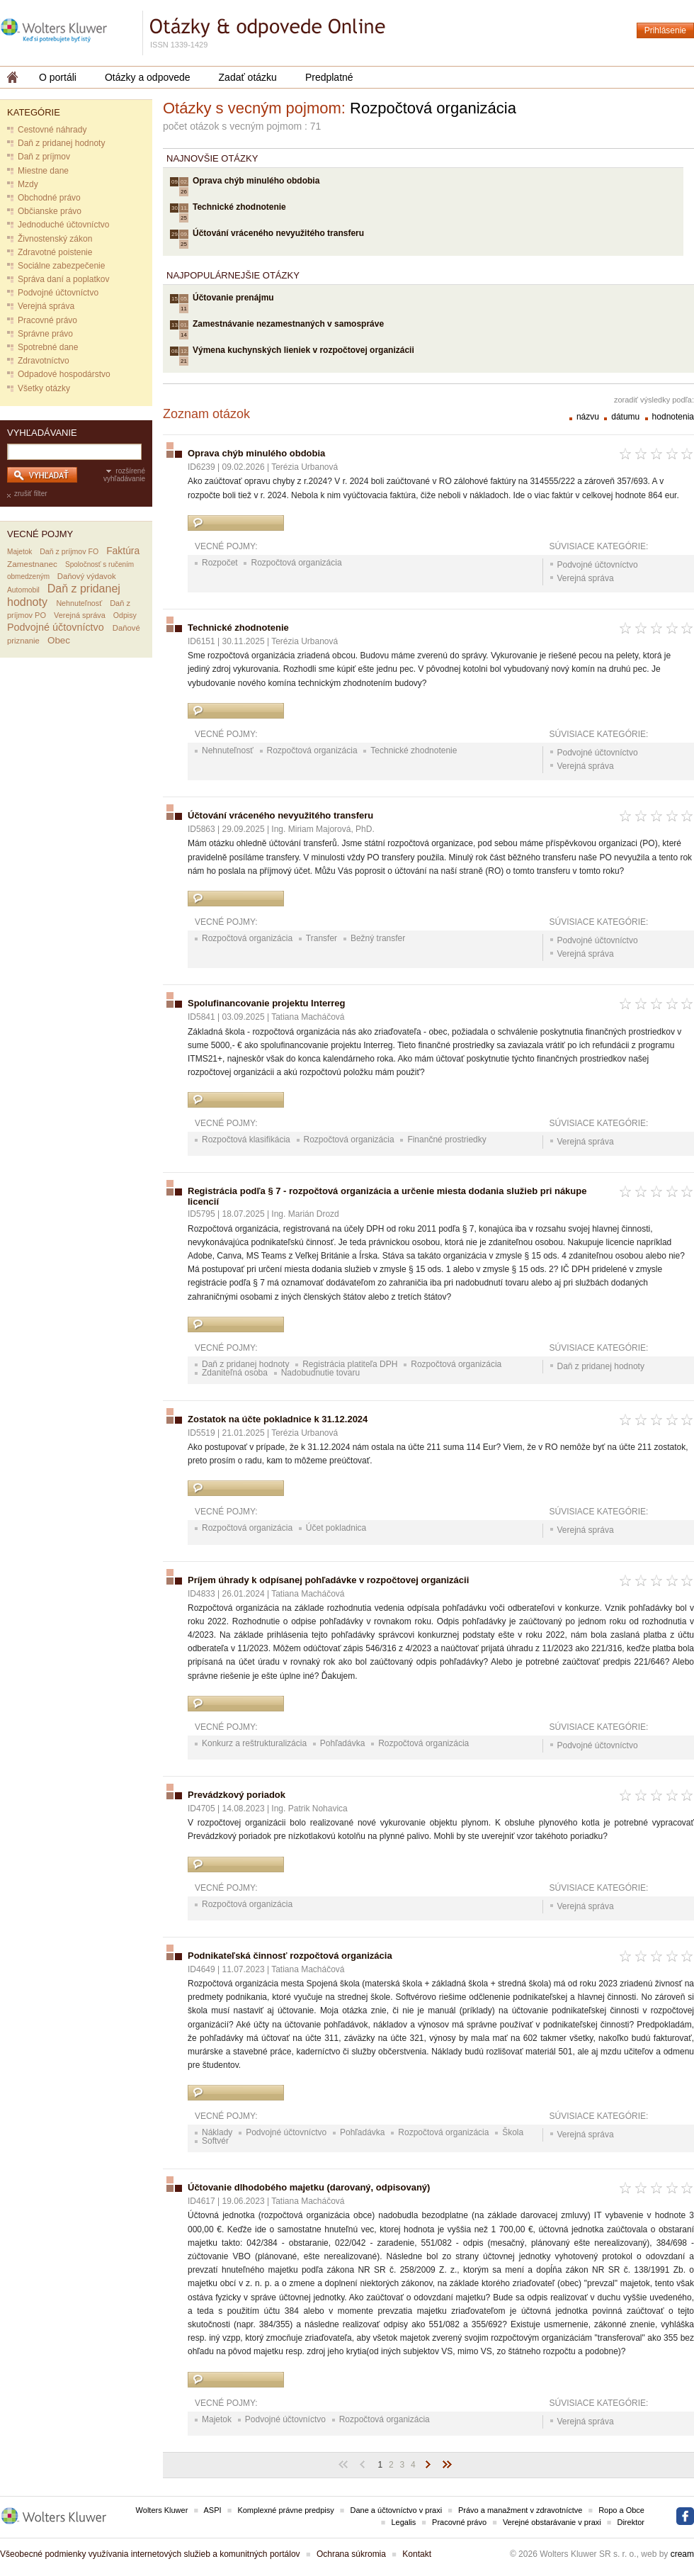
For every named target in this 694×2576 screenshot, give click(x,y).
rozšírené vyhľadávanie (124, 475)
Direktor (630, 2522)
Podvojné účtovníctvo (58, 293)
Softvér (215, 2141)
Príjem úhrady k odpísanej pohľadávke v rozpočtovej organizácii (328, 1580)
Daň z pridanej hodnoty (61, 143)
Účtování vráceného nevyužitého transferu (278, 233)
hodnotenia (673, 417)
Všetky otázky (44, 388)
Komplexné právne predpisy (285, 2510)
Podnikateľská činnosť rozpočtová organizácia (290, 1955)
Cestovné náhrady (52, 130)
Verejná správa (46, 306)
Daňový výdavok (86, 576)
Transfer (321, 938)
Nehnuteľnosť (79, 603)
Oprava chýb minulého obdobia (256, 181)
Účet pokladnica (336, 1528)
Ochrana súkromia (351, 2554)
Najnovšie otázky (212, 158)
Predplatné (329, 77)
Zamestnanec (32, 563)
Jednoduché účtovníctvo (63, 225)
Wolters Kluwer (162, 2510)
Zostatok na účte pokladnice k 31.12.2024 (278, 1419)
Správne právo (45, 334)
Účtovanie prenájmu (233, 298)
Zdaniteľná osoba (235, 1373)
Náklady (217, 2132)
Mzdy (28, 184)
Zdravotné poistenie (55, 252)
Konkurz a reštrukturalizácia (254, 1743)
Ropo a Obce (621, 2510)
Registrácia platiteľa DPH (349, 1364)
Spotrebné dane (48, 347)
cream (682, 2554)
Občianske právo (49, 211)
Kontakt (416, 2554)
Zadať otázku (248, 77)
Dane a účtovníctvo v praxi (397, 2510)
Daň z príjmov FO (69, 551)
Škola (512, 2132)
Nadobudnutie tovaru (320, 1373)
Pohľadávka (342, 1743)
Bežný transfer (378, 938)
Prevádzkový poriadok (236, 1794)
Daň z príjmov (44, 157)
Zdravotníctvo (43, 361)
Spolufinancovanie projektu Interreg (266, 1003)
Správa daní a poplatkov (63, 279)
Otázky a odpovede (147, 77)
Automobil (23, 590)
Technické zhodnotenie (239, 207)
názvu (588, 417)
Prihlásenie (665, 30)
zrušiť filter (30, 493)
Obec (58, 640)
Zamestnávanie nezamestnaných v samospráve (288, 324)
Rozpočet (220, 563)
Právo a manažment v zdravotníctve (520, 2510)
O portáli (57, 77)
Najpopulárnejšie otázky (233, 275)
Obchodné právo (49, 198)
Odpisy (125, 615)
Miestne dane (43, 171)
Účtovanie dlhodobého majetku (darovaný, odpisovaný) (309, 2187)
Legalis (403, 2522)
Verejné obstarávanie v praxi (552, 2522)
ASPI (213, 2510)
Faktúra (123, 550)
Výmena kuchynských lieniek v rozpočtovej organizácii (303, 350)
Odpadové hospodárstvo (64, 374)
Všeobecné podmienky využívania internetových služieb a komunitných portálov (150, 2554)
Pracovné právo (47, 320)
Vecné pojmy (40, 534)
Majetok (19, 552)
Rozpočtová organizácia (296, 563)
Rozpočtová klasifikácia (246, 1139)
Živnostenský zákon (55, 239)
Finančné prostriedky (446, 1139)
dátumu (626, 417)
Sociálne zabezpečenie (61, 266)
